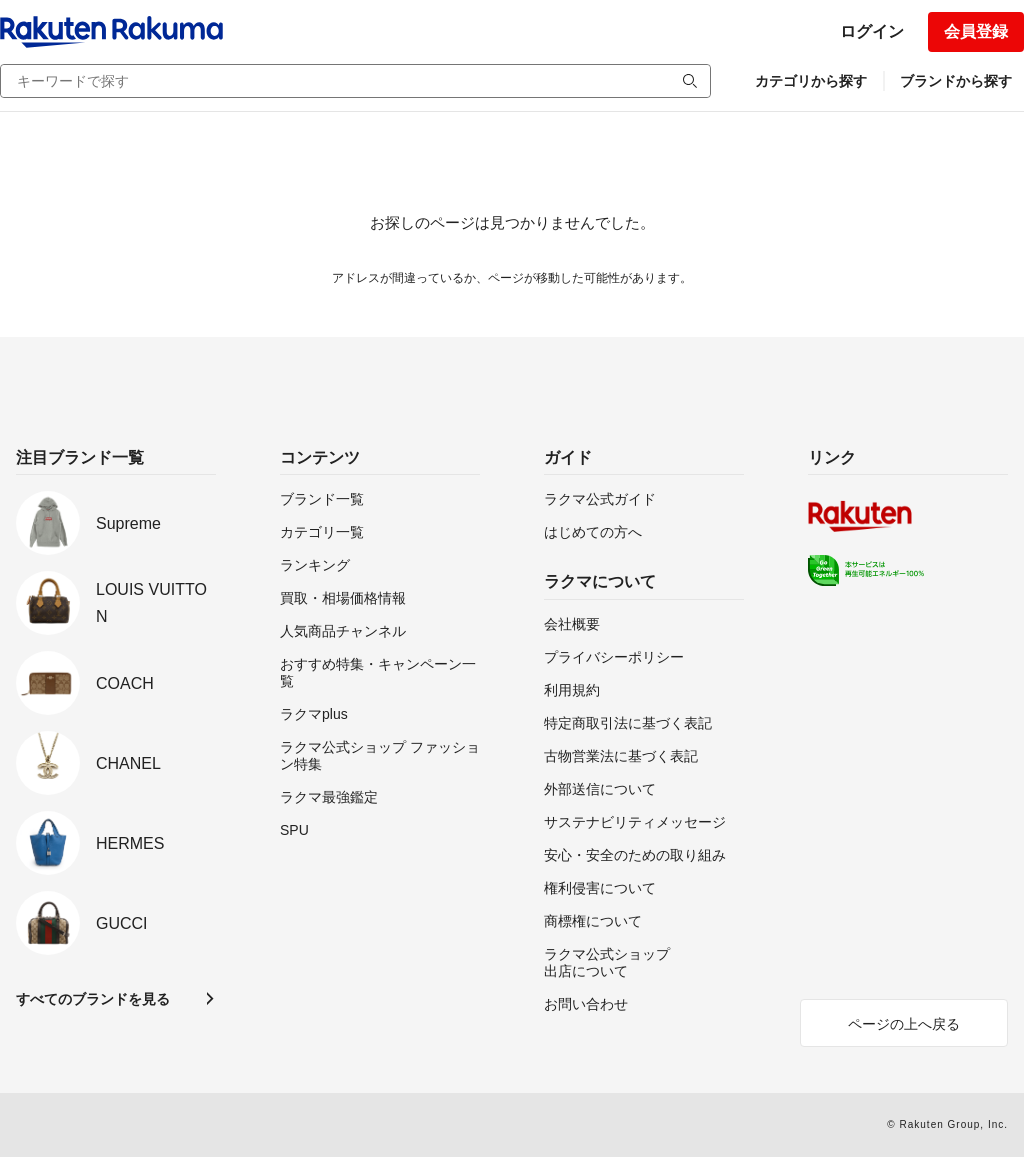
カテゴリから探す (811, 81)
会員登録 (976, 31)
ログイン (872, 31)
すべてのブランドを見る (93, 999)
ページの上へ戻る (904, 1024)
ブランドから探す (956, 81)
